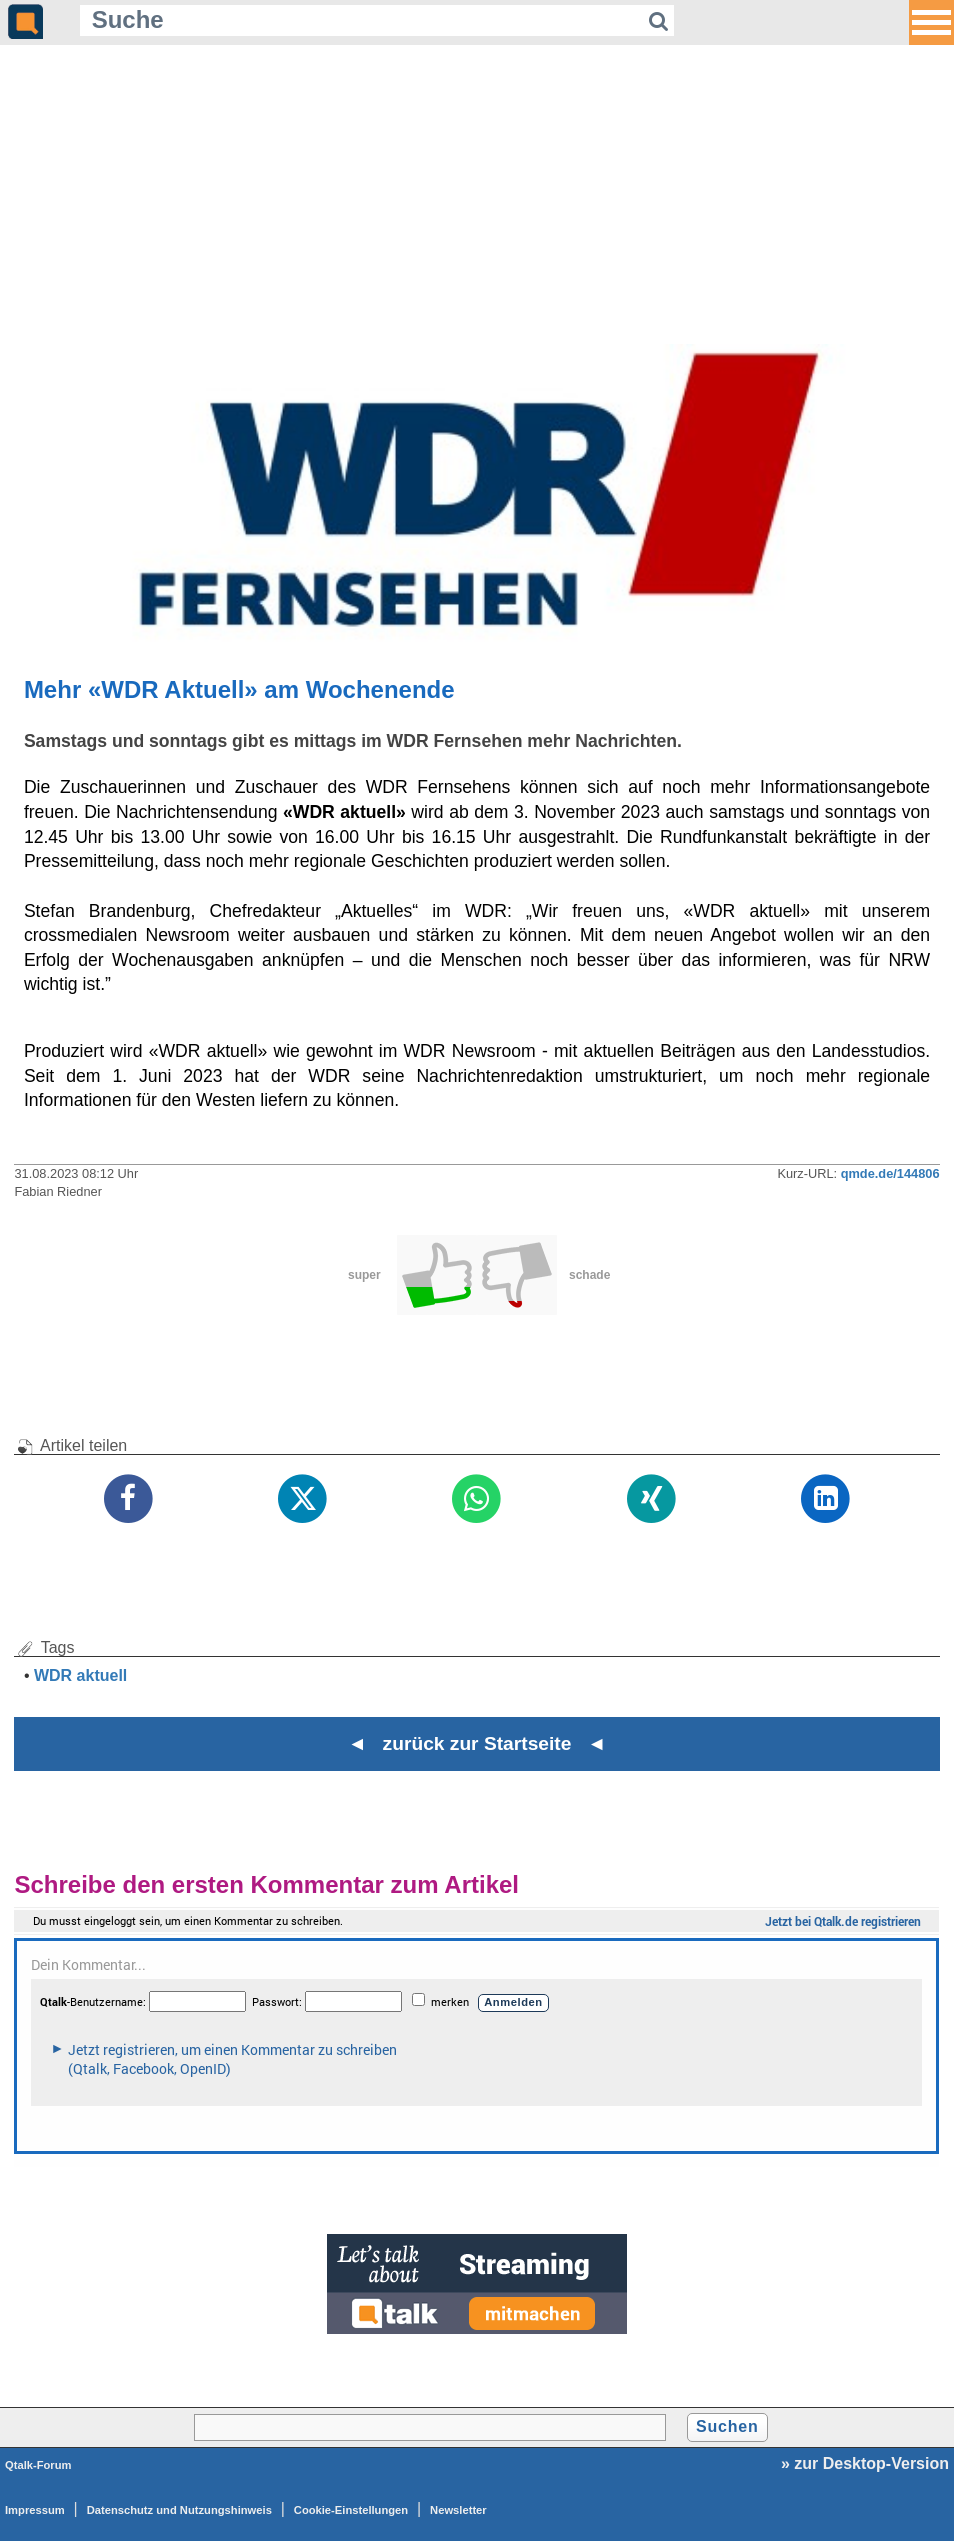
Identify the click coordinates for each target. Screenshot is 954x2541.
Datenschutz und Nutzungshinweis (179, 2510)
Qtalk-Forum (38, 2465)
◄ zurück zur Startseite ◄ (477, 1743)
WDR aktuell (80, 1675)
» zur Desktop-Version (865, 2463)
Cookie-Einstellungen (351, 2510)
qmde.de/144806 (890, 1173)
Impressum (35, 2510)
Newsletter (458, 2510)
